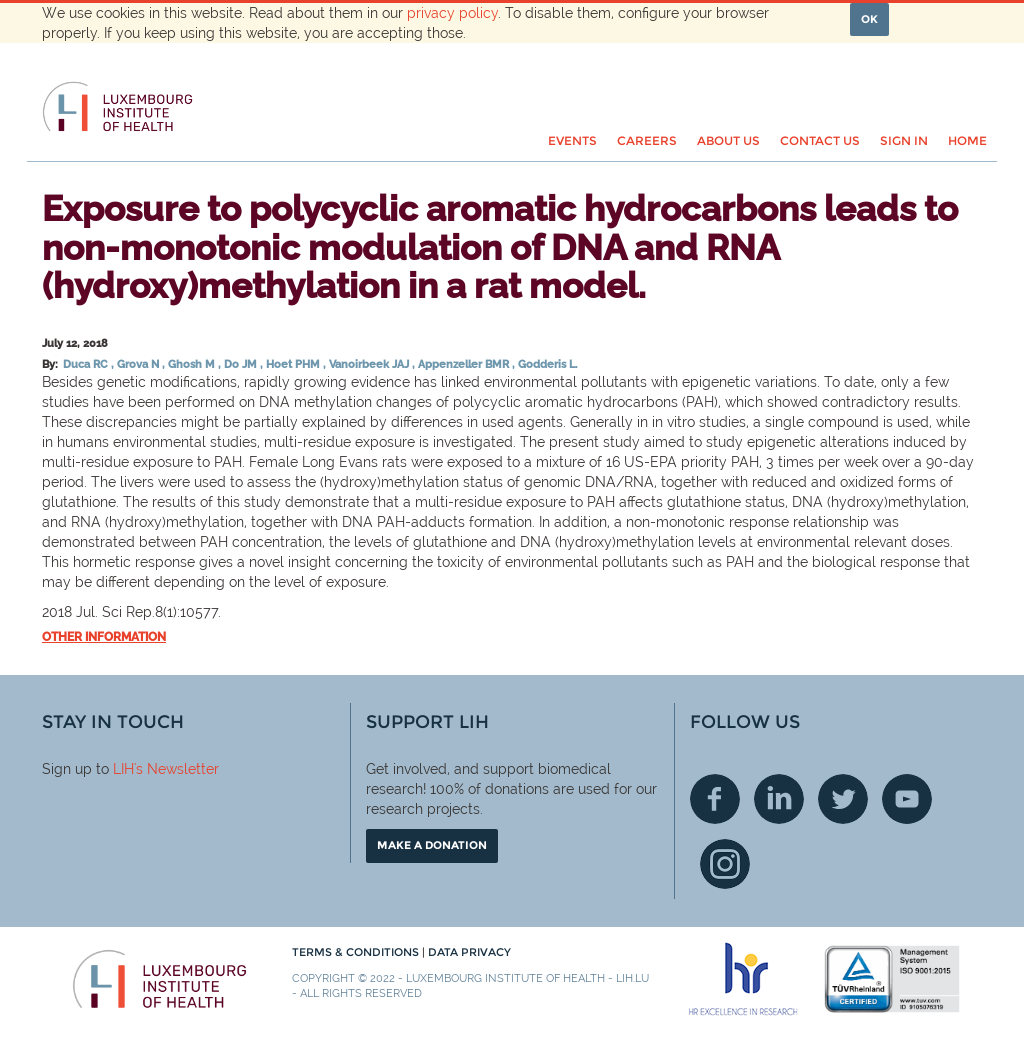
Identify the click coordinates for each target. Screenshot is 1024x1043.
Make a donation (432, 845)
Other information (104, 637)
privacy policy (452, 13)
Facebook (715, 799)
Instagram (725, 864)
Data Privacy (469, 952)
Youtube (907, 799)
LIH (123, 769)
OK (869, 19)
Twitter (843, 799)
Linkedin (779, 799)
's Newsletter (176, 769)
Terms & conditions (357, 952)
